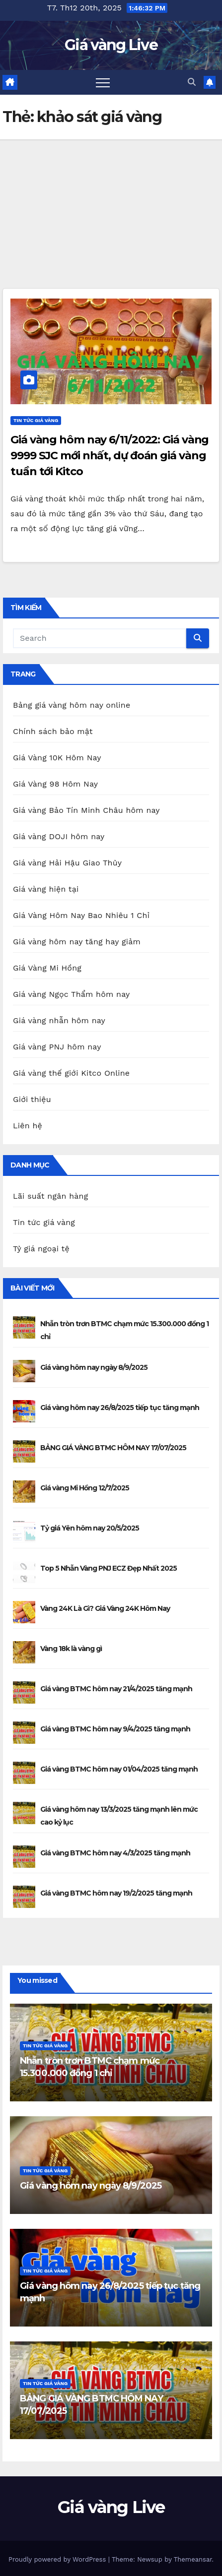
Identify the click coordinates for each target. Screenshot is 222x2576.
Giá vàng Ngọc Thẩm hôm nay (71, 994)
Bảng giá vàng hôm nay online (71, 705)
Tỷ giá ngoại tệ (41, 1248)
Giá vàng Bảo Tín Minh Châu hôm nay (86, 810)
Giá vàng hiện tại (45, 889)
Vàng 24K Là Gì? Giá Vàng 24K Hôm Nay (105, 1608)
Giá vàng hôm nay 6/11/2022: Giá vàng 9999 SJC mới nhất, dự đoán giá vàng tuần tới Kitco (109, 455)
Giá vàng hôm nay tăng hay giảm (77, 941)
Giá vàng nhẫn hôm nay (59, 1020)
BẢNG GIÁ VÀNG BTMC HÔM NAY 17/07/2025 (113, 1447)
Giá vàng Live (111, 45)
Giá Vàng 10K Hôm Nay (57, 757)
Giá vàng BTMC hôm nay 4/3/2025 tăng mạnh (115, 1852)
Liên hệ (27, 1125)
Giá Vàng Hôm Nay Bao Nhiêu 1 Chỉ (81, 915)
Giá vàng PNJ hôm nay (57, 1046)
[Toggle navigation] (102, 82)
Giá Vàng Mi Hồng (47, 968)
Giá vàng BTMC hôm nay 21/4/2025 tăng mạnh (116, 1688)
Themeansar (193, 2559)
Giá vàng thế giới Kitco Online (71, 1073)
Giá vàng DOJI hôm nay (59, 836)
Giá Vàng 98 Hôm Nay (55, 784)
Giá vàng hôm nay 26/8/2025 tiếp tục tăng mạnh (119, 1407)
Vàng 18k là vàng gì (71, 1648)
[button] (192, 82)
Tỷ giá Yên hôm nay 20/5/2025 (89, 1528)
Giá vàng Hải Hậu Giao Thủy (67, 862)
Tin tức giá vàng (35, 420)
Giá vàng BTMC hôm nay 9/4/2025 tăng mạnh (115, 1728)
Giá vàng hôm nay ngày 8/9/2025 (94, 1367)
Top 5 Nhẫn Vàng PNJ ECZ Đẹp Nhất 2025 (108, 1568)
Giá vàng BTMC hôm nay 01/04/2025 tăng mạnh (119, 1769)
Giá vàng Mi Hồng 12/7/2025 (84, 1487)
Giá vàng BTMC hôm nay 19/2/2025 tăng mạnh (116, 1893)
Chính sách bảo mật (53, 731)
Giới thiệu (32, 1099)
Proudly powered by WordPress (58, 2559)
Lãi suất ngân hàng (50, 1196)
